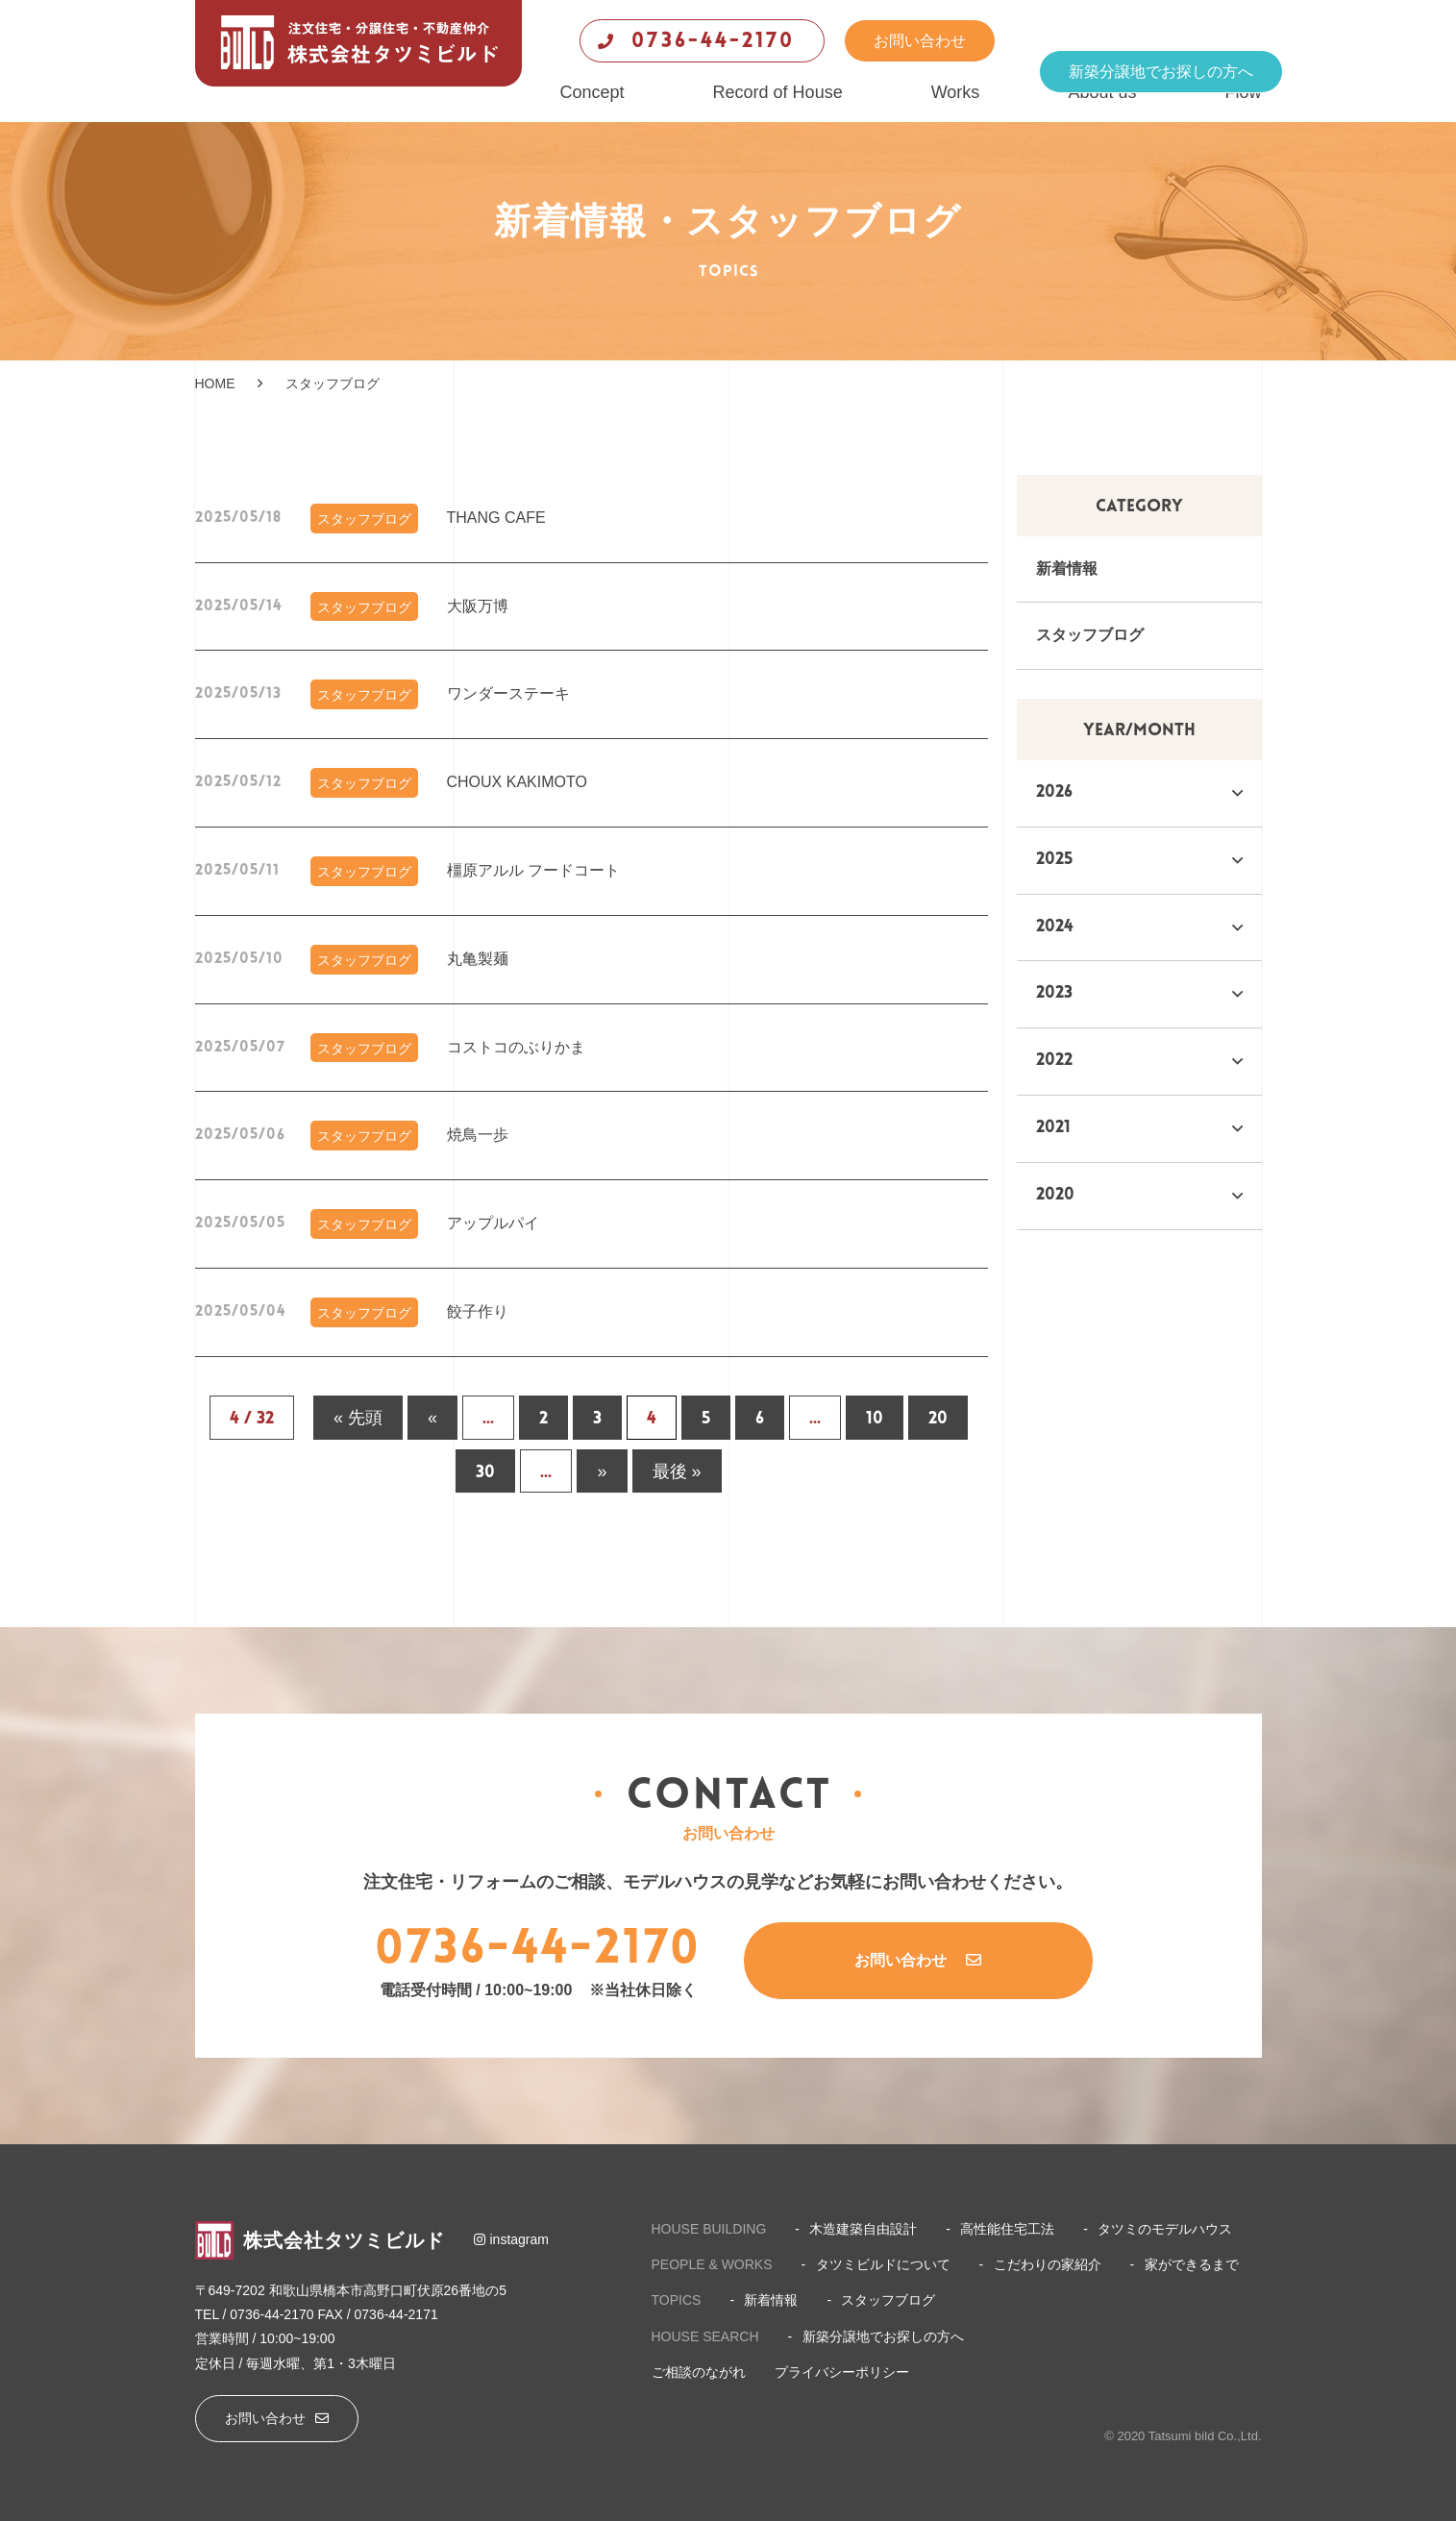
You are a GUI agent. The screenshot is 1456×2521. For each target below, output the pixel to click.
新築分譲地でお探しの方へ (1161, 71)
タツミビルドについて (883, 2264)
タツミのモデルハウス (1165, 2229)
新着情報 (1067, 568)
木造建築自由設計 (863, 2229)
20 (938, 1419)
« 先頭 (358, 1419)
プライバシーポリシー (842, 2372)
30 (485, 1473)
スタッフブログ (1090, 635)
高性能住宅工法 (1007, 2229)
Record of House (778, 92)
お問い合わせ (920, 41)
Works (955, 92)
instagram (511, 2239)
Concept (592, 92)
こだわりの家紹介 (1047, 2264)
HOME (215, 383)
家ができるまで (1192, 2264)
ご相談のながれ (699, 2372)
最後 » (677, 1473)
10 (874, 1419)
